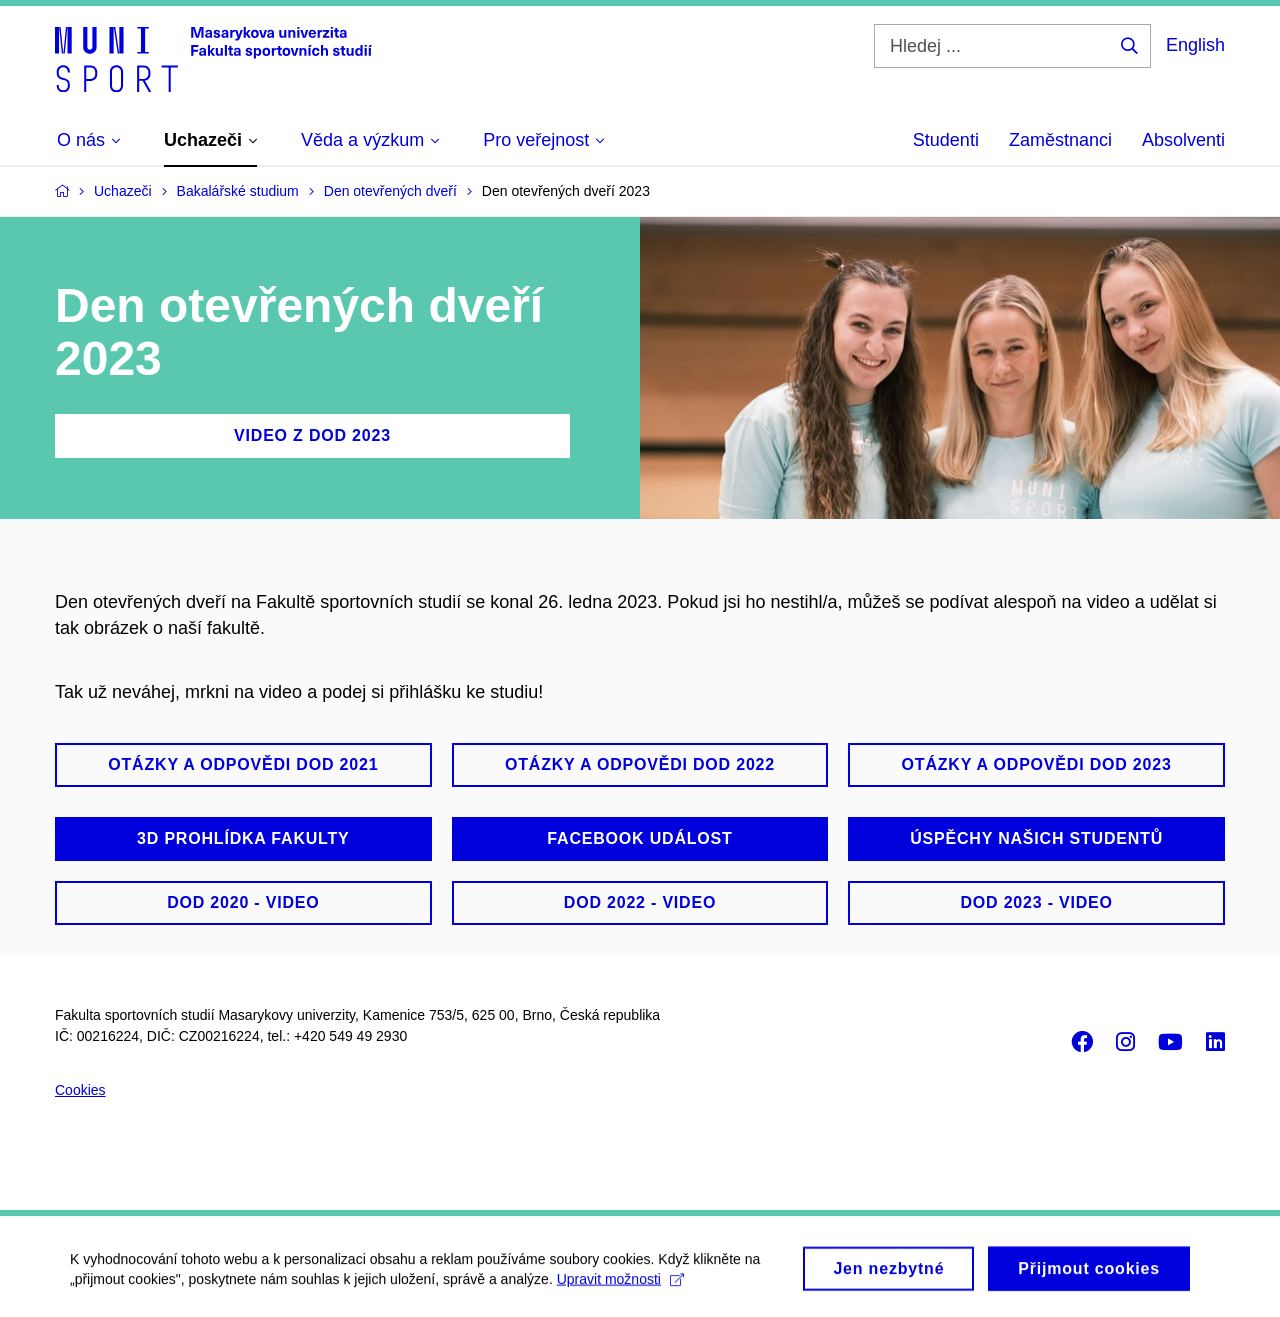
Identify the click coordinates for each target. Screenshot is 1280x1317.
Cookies (80, 1090)
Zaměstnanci (1060, 140)
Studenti (946, 140)
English (1195, 45)
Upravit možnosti (620, 1285)
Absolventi (1183, 140)
